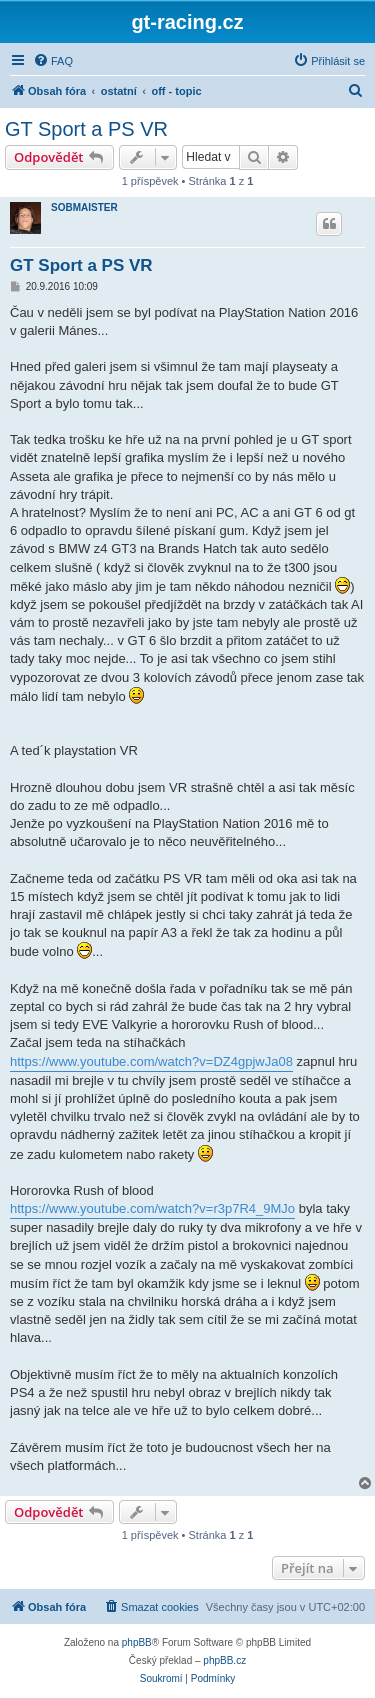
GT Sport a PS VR (86, 129)
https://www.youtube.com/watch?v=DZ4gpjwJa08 (151, 1061)
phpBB (137, 1642)
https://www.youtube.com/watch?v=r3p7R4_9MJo (152, 1208)
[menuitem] (53, 61)
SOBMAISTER (84, 207)
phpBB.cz (224, 1660)
